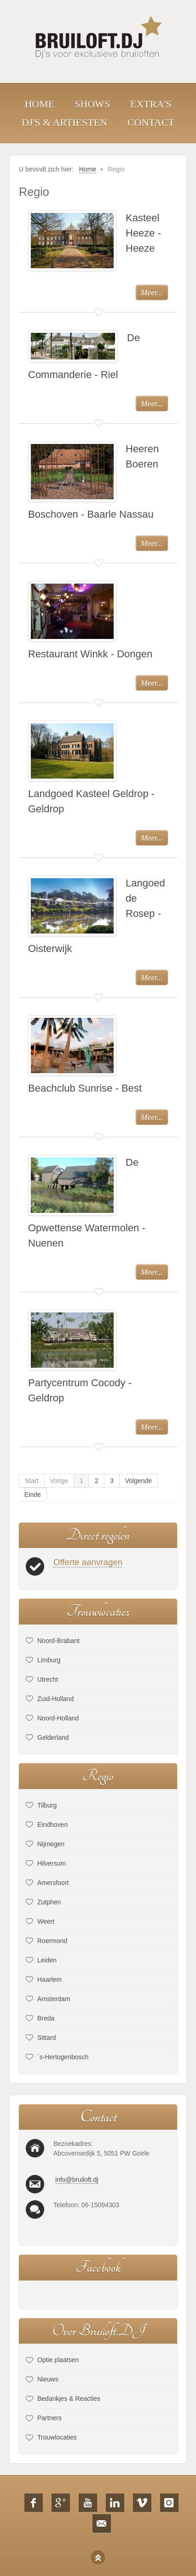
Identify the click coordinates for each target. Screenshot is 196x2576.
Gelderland (53, 1737)
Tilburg (47, 1805)
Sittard (46, 2037)
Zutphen (49, 1902)
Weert (45, 1921)
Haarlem (49, 1979)
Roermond (52, 1940)
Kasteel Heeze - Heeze (143, 233)
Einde (32, 1494)
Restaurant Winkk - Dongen (90, 654)
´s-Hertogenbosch (62, 2057)
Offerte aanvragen (87, 1562)
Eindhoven (52, 1824)
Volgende (138, 1480)
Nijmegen (50, 1844)
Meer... (152, 292)
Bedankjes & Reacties (68, 2398)
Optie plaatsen (58, 2359)
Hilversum (51, 1863)
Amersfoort (53, 1882)
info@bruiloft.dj (76, 2179)
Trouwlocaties (57, 2437)
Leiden (47, 1960)
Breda (45, 2018)
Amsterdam (53, 1999)
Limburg (49, 1660)
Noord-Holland (58, 1718)
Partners (49, 2418)
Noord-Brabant (58, 1640)
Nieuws (47, 2379)
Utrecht (47, 1679)
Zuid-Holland (55, 1698)
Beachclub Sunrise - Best (85, 1088)
